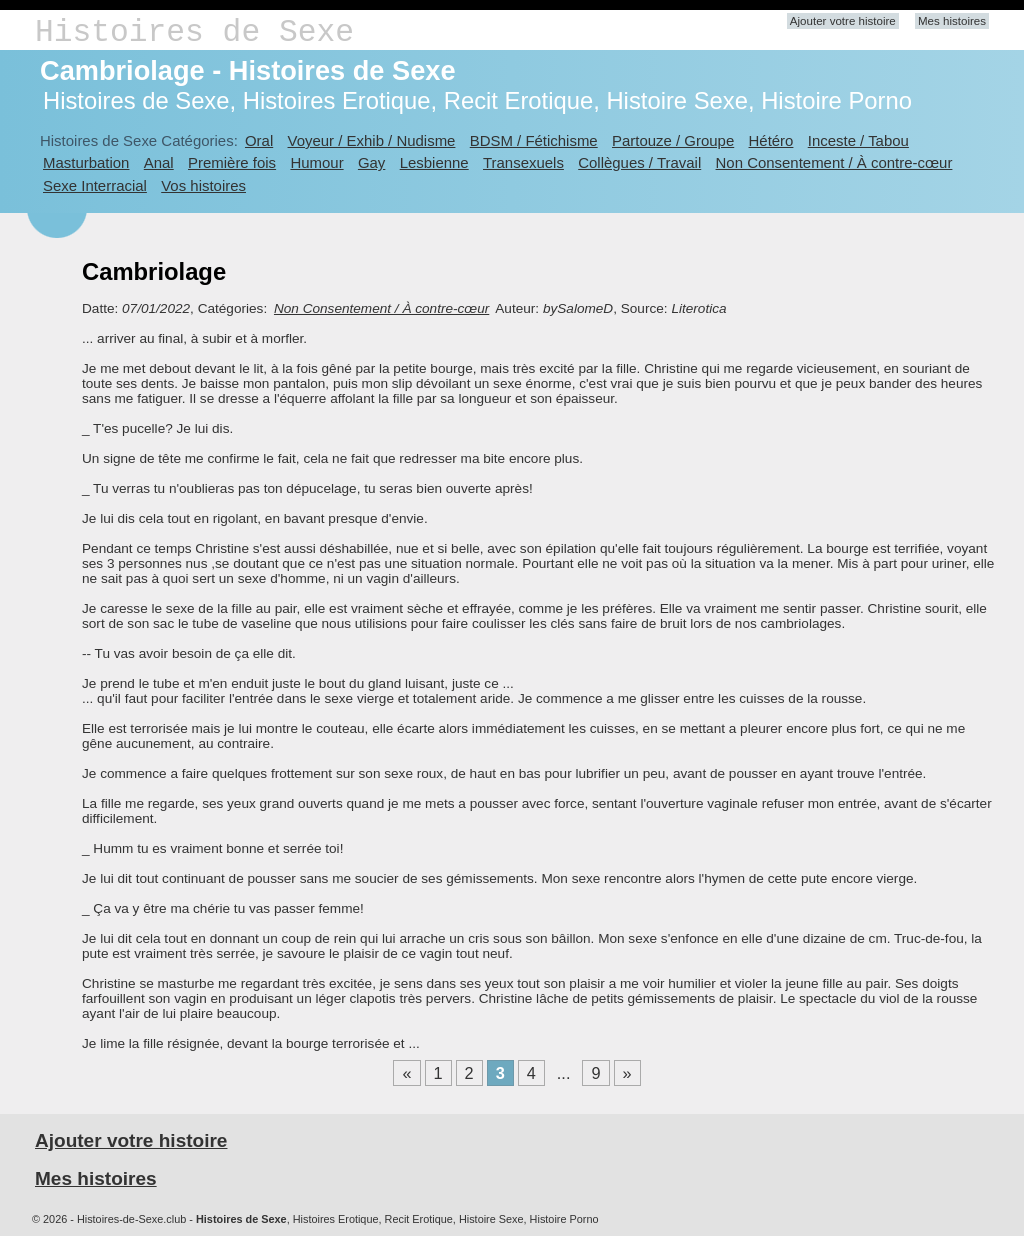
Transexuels (523, 162)
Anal (159, 162)
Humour (316, 162)
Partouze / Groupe (673, 140)
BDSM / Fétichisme (534, 140)
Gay (371, 162)
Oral (259, 140)
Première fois (232, 162)
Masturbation (86, 162)
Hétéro (771, 140)
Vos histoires (203, 185)
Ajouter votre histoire (843, 21)
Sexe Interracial (95, 185)
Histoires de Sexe (194, 32)
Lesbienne (434, 162)
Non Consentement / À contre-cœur (834, 162)
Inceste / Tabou (858, 140)
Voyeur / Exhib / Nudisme (372, 140)
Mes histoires (952, 21)
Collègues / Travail (639, 162)
